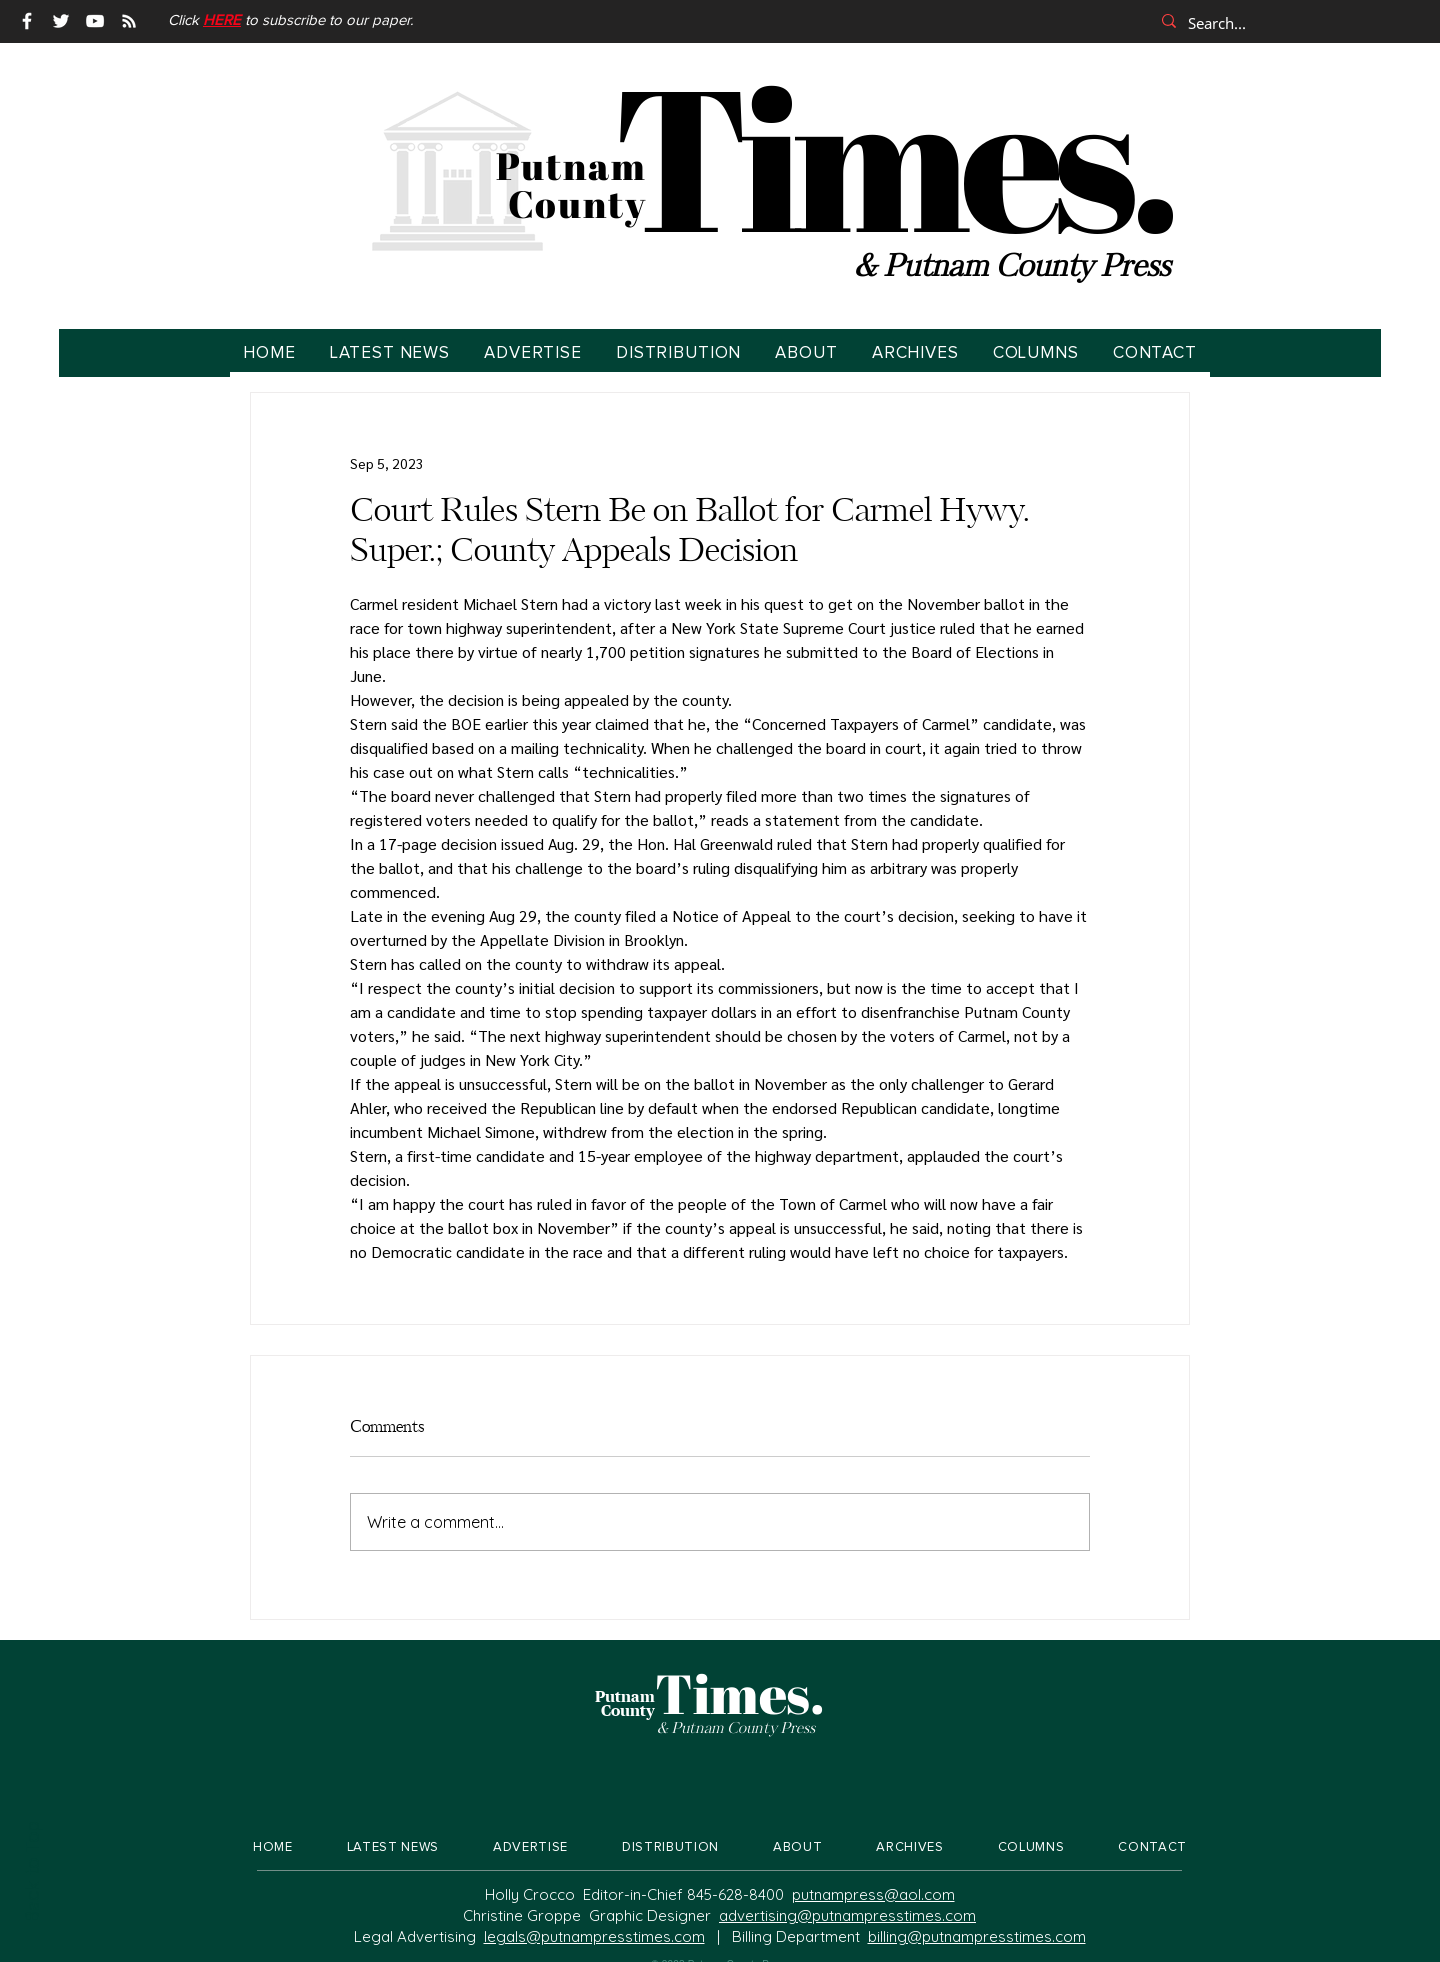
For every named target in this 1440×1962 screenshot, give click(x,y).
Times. (892, 155)
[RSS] (129, 21)
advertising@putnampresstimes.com (847, 1915)
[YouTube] (95, 21)
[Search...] (1285, 23)
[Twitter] (61, 21)
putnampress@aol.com (873, 1894)
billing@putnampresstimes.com (977, 1936)
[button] (222, 20)
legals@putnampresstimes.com (594, 1936)
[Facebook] (27, 21)
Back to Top (31, 1872)
